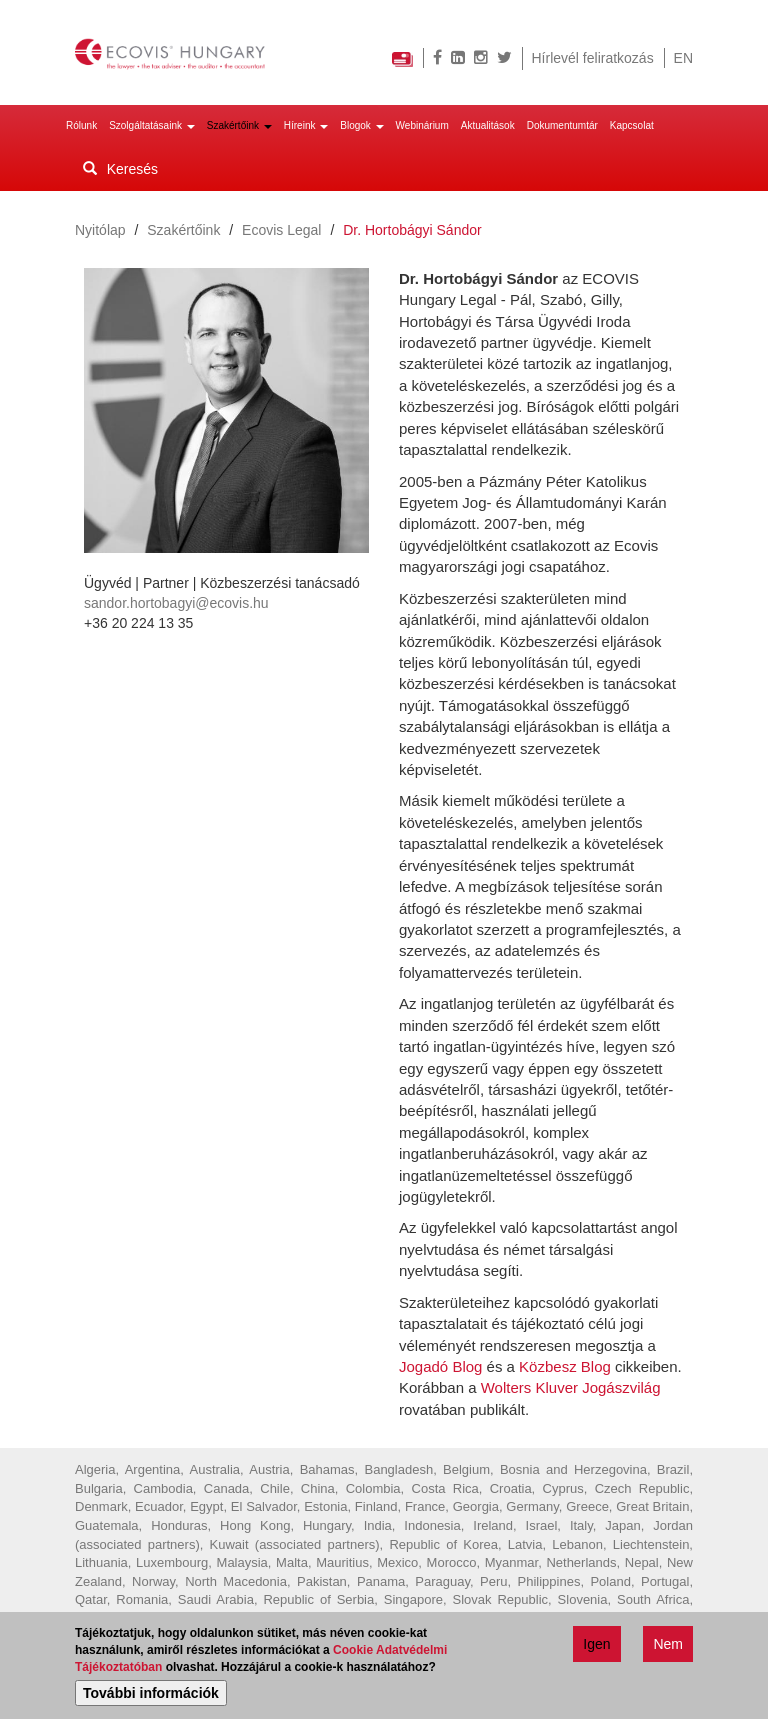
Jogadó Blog (440, 1366)
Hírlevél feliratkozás (593, 58)
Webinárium (422, 125)
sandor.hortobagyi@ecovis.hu (176, 603)
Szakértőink (239, 125)
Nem (668, 1647)
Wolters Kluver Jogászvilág (571, 1387)
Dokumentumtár (562, 125)
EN (683, 58)
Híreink (306, 125)
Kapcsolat (632, 125)
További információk (151, 1696)
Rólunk (81, 125)
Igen (596, 1647)
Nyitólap (100, 230)
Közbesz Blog (565, 1366)
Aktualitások (488, 125)
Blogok (361, 125)
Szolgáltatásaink (152, 125)
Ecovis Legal (281, 230)
